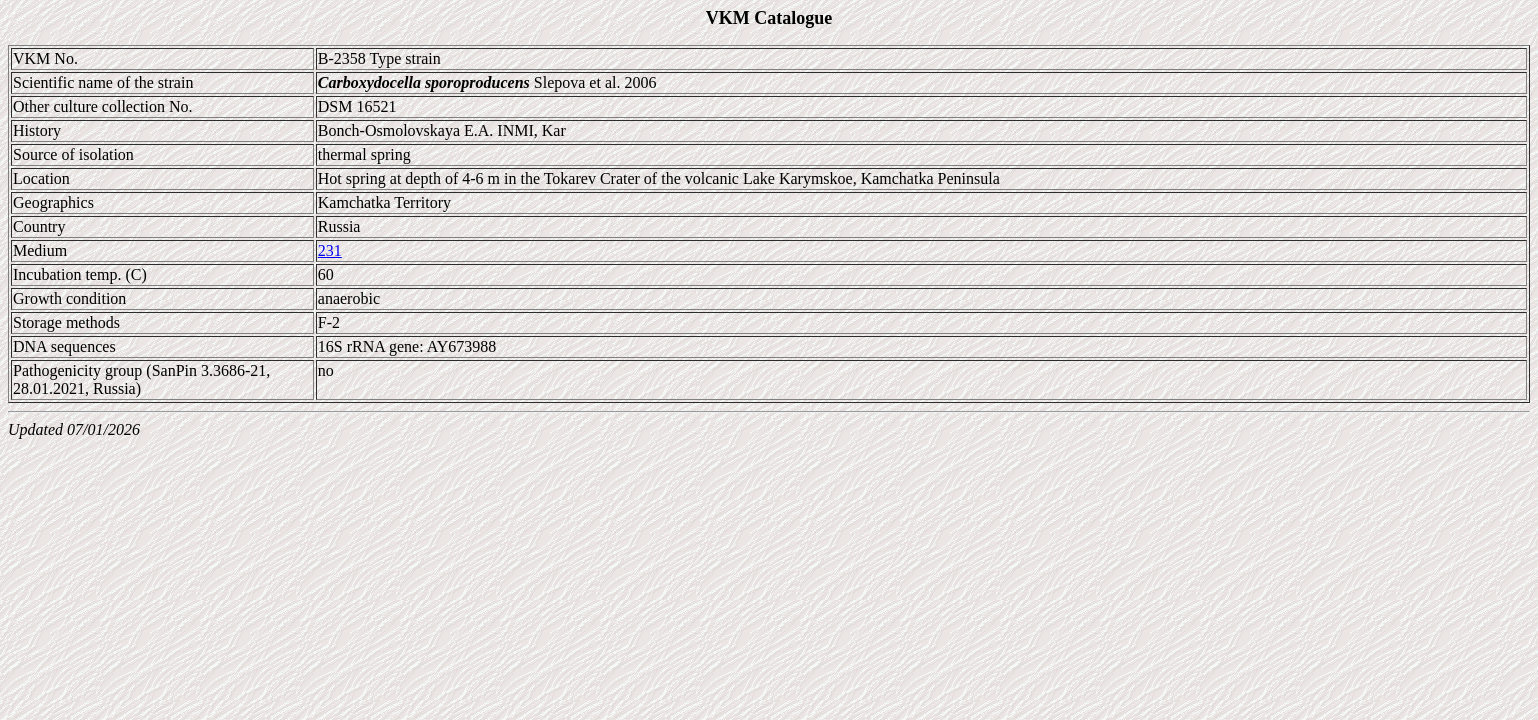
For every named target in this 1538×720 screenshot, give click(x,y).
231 (330, 250)
